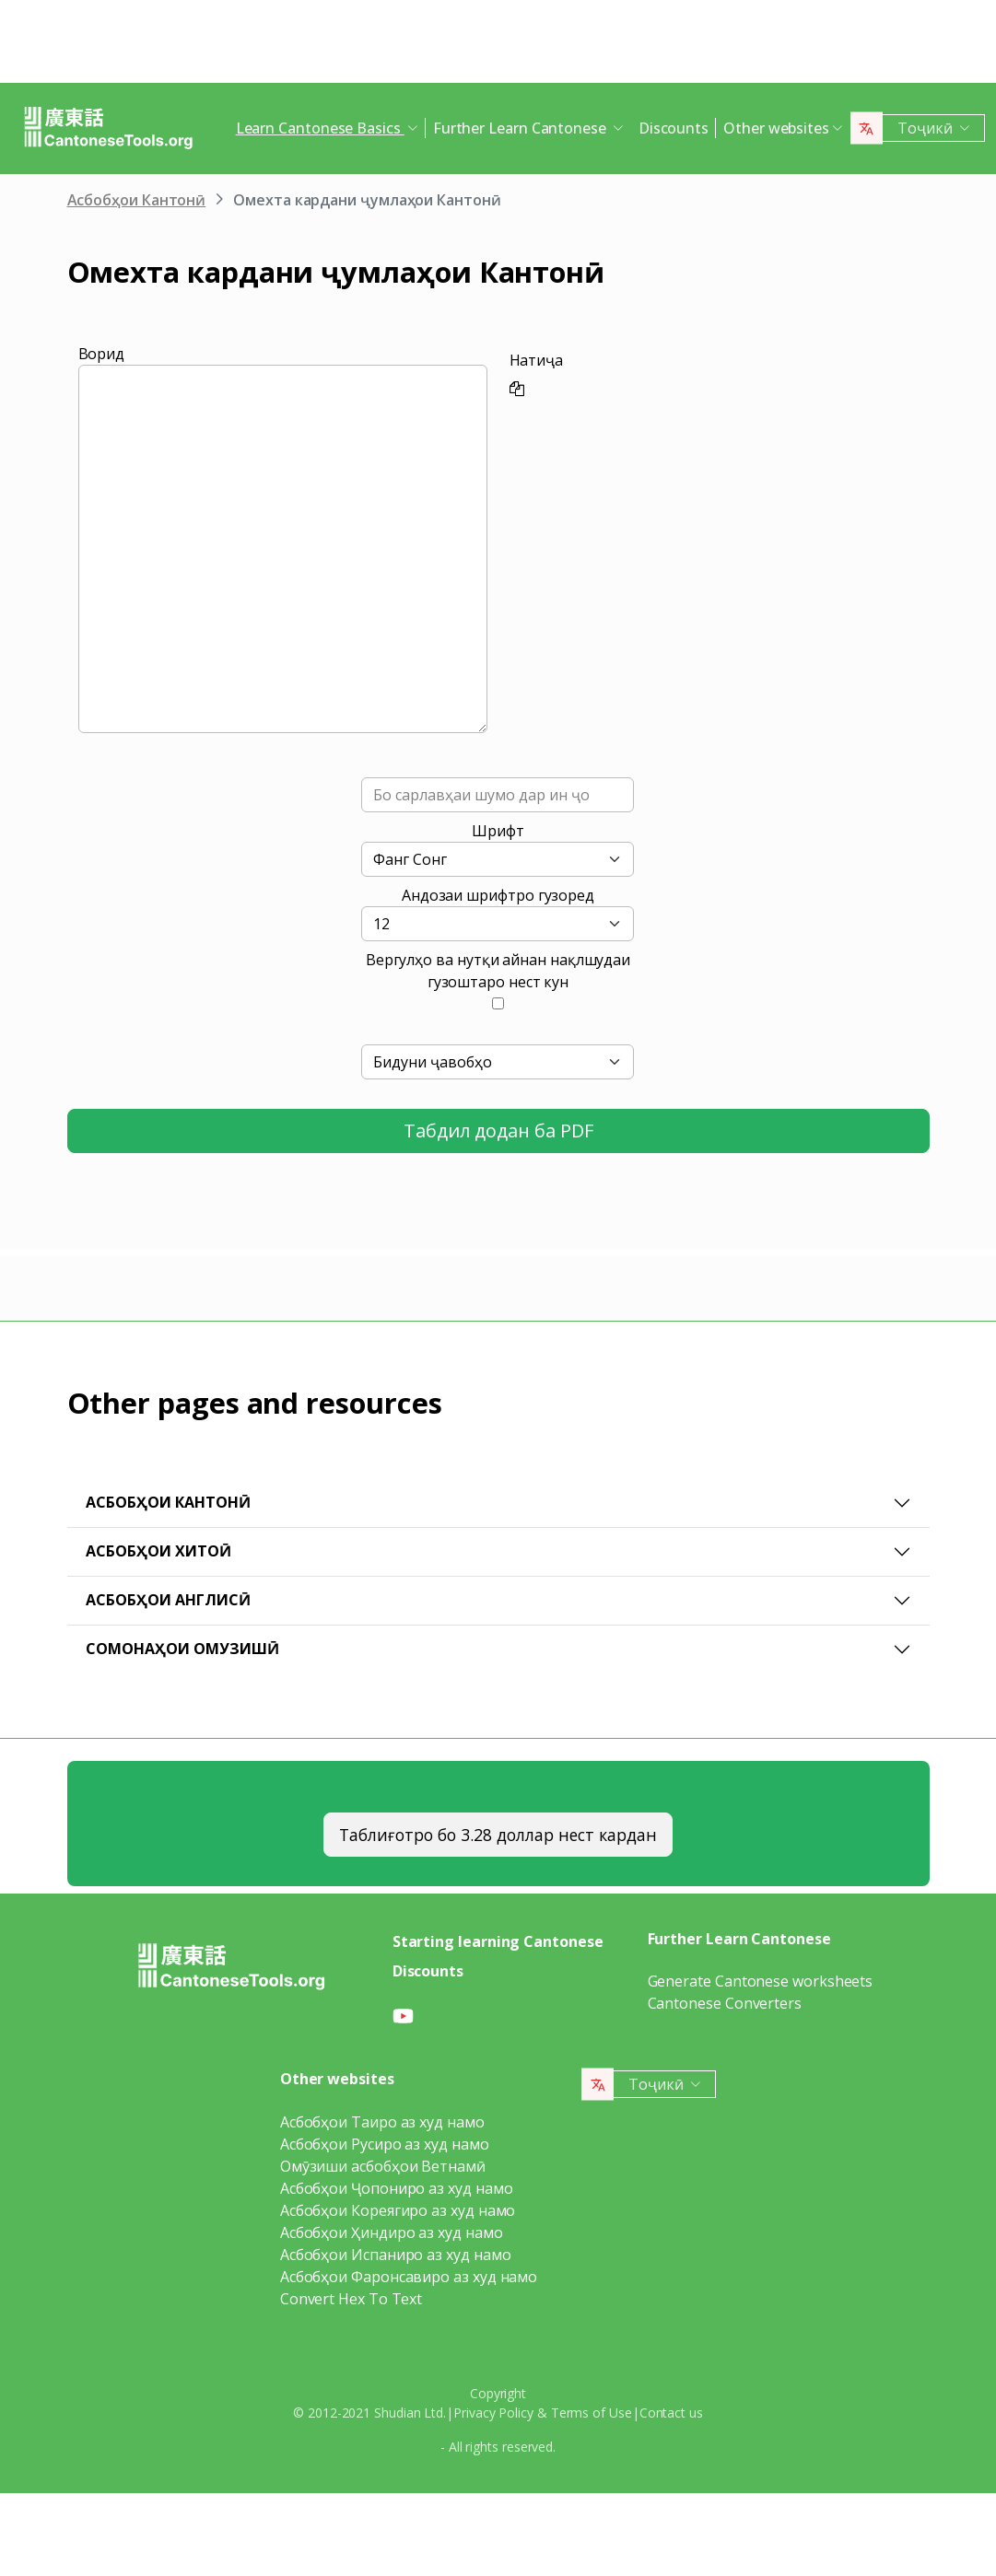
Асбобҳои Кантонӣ (136, 200)
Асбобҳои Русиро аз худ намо (384, 2144)
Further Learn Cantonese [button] (521, 128)
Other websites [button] (776, 128)
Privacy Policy (493, 2412)
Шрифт (498, 831)
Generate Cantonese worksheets (760, 1981)
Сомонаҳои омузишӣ (182, 1648)
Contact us (671, 2412)
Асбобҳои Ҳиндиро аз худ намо (391, 2232)
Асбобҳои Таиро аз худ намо (382, 2122)
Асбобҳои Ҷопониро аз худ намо (396, 2188)
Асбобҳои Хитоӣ (158, 1551)
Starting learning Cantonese (498, 1941)
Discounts (674, 128)
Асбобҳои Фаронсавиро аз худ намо (408, 2277)
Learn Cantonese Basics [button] (320, 128)
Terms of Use (591, 2412)
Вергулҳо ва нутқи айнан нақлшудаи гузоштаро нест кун (498, 971)
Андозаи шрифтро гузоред (498, 895)
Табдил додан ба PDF (498, 1130)
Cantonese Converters (725, 2003)
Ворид (101, 354)
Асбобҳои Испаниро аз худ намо (395, 2254)
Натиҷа (537, 360)
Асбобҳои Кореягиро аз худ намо (398, 2210)
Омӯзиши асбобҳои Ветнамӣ (383, 2166)
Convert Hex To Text (351, 2299)
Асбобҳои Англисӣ (168, 1600)
